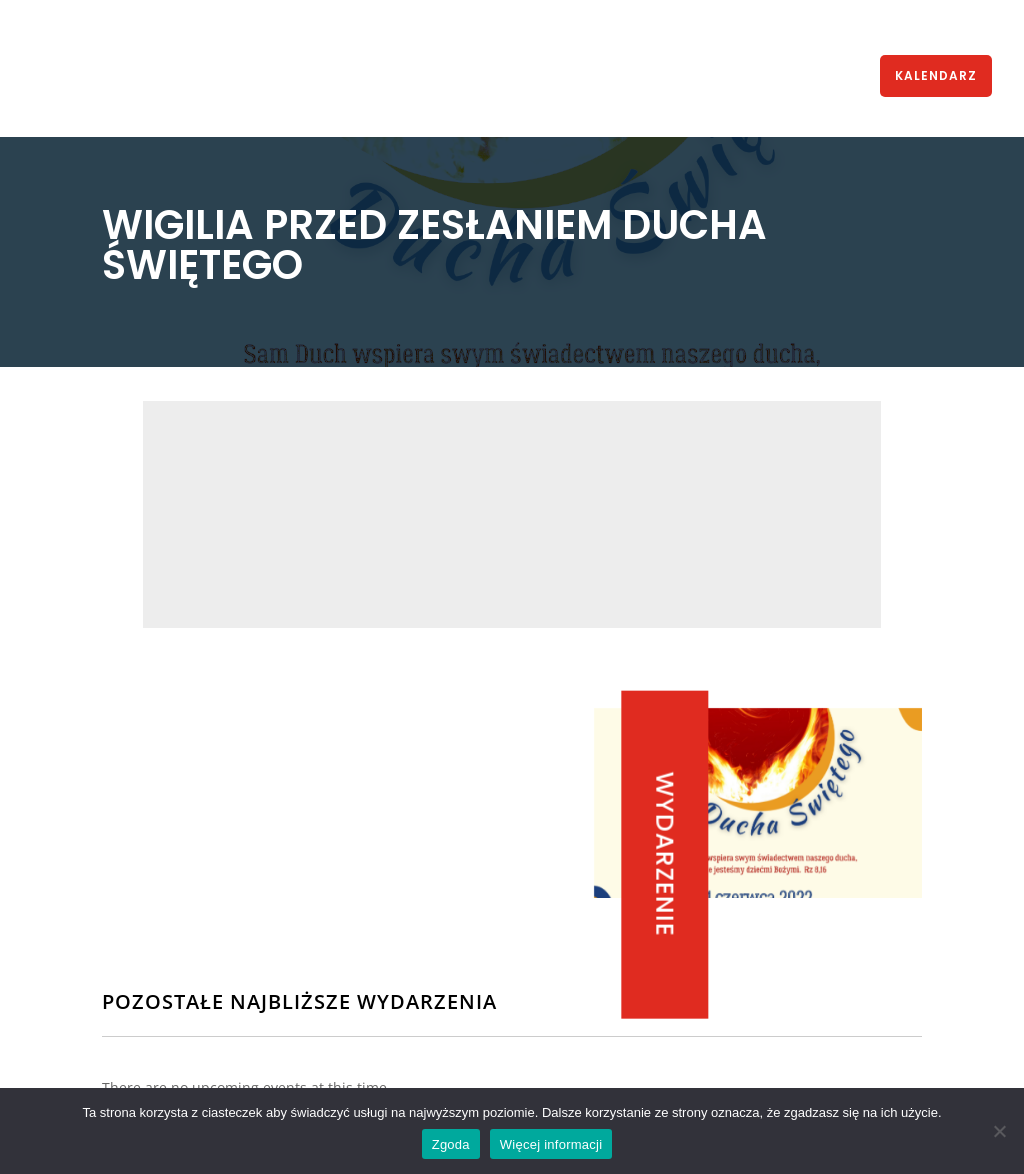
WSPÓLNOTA (256, 77)
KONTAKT (841, 77)
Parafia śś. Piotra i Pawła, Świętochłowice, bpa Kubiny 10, (645, 531)
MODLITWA (745, 77)
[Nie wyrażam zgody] (999, 1131)
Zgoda (451, 1144)
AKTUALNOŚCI (156, 77)
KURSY (548, 77)
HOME (80, 77)
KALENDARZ (936, 75)
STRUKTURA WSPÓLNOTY (413, 77)
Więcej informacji (551, 1144)
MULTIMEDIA (639, 77)
